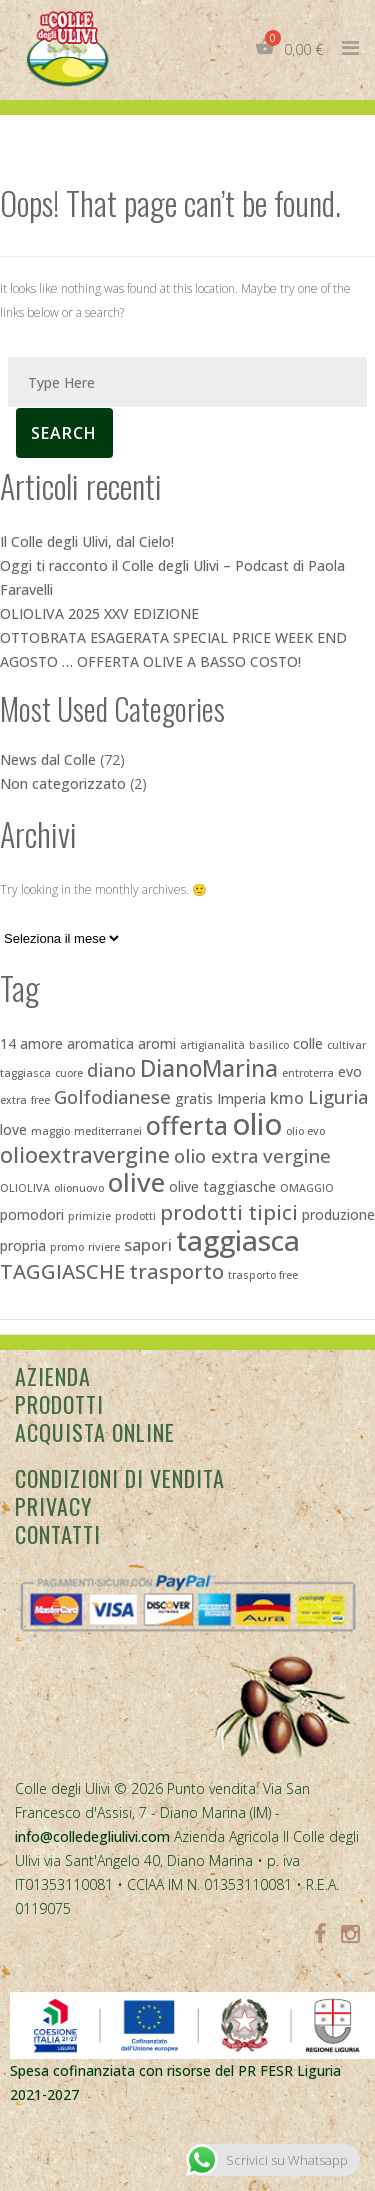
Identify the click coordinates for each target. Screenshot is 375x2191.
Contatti (58, 1534)
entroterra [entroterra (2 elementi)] (308, 1073)
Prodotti (59, 1404)
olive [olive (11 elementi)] (136, 1182)
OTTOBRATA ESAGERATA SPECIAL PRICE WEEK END (173, 637)
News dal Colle (48, 759)
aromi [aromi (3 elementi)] (157, 1043)
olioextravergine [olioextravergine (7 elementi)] (85, 1154)
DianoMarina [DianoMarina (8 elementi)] (209, 1068)
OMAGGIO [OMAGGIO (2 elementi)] (307, 1188)
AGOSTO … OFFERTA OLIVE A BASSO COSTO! (150, 661)
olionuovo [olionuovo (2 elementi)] (79, 1188)
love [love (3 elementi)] (13, 1129)
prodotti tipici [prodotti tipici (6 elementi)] (229, 1212)
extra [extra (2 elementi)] (13, 1100)
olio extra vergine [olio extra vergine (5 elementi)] (252, 1155)
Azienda (53, 1376)
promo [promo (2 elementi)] (67, 1247)
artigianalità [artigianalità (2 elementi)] (212, 1045)
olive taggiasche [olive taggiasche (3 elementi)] (222, 1186)
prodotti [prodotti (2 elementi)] (135, 1216)
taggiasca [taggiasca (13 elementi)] (238, 1240)
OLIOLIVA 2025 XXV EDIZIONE (99, 613)
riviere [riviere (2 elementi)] (104, 1247)
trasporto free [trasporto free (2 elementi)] (263, 1275)
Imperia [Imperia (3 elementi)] (241, 1098)
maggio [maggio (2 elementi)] (50, 1131)
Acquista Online (95, 1432)
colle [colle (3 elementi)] (308, 1043)
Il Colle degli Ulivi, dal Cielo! (87, 541)
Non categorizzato (63, 783)
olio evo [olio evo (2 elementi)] (305, 1131)
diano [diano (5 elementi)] (111, 1069)
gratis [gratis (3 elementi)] (194, 1098)
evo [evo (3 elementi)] (350, 1071)
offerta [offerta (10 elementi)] (187, 1125)
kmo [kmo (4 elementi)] (287, 1098)
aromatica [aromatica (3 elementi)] (100, 1043)
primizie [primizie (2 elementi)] (89, 1216)
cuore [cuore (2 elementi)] (69, 1073)
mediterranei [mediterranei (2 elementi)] (108, 1131)
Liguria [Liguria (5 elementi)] (338, 1096)
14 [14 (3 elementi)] (8, 1043)
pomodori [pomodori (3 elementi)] (32, 1214)
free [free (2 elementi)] (40, 1100)
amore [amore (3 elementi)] (41, 1043)
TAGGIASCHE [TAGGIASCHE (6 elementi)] (62, 1271)
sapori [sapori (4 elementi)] (148, 1245)
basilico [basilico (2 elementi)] (269, 1045)
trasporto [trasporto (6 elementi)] (176, 1271)
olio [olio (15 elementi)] (257, 1124)
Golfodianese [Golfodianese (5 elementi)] (112, 1096)
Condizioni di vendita (120, 1478)
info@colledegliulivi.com (92, 1836)
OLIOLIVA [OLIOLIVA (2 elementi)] (25, 1188)
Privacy (53, 1506)
